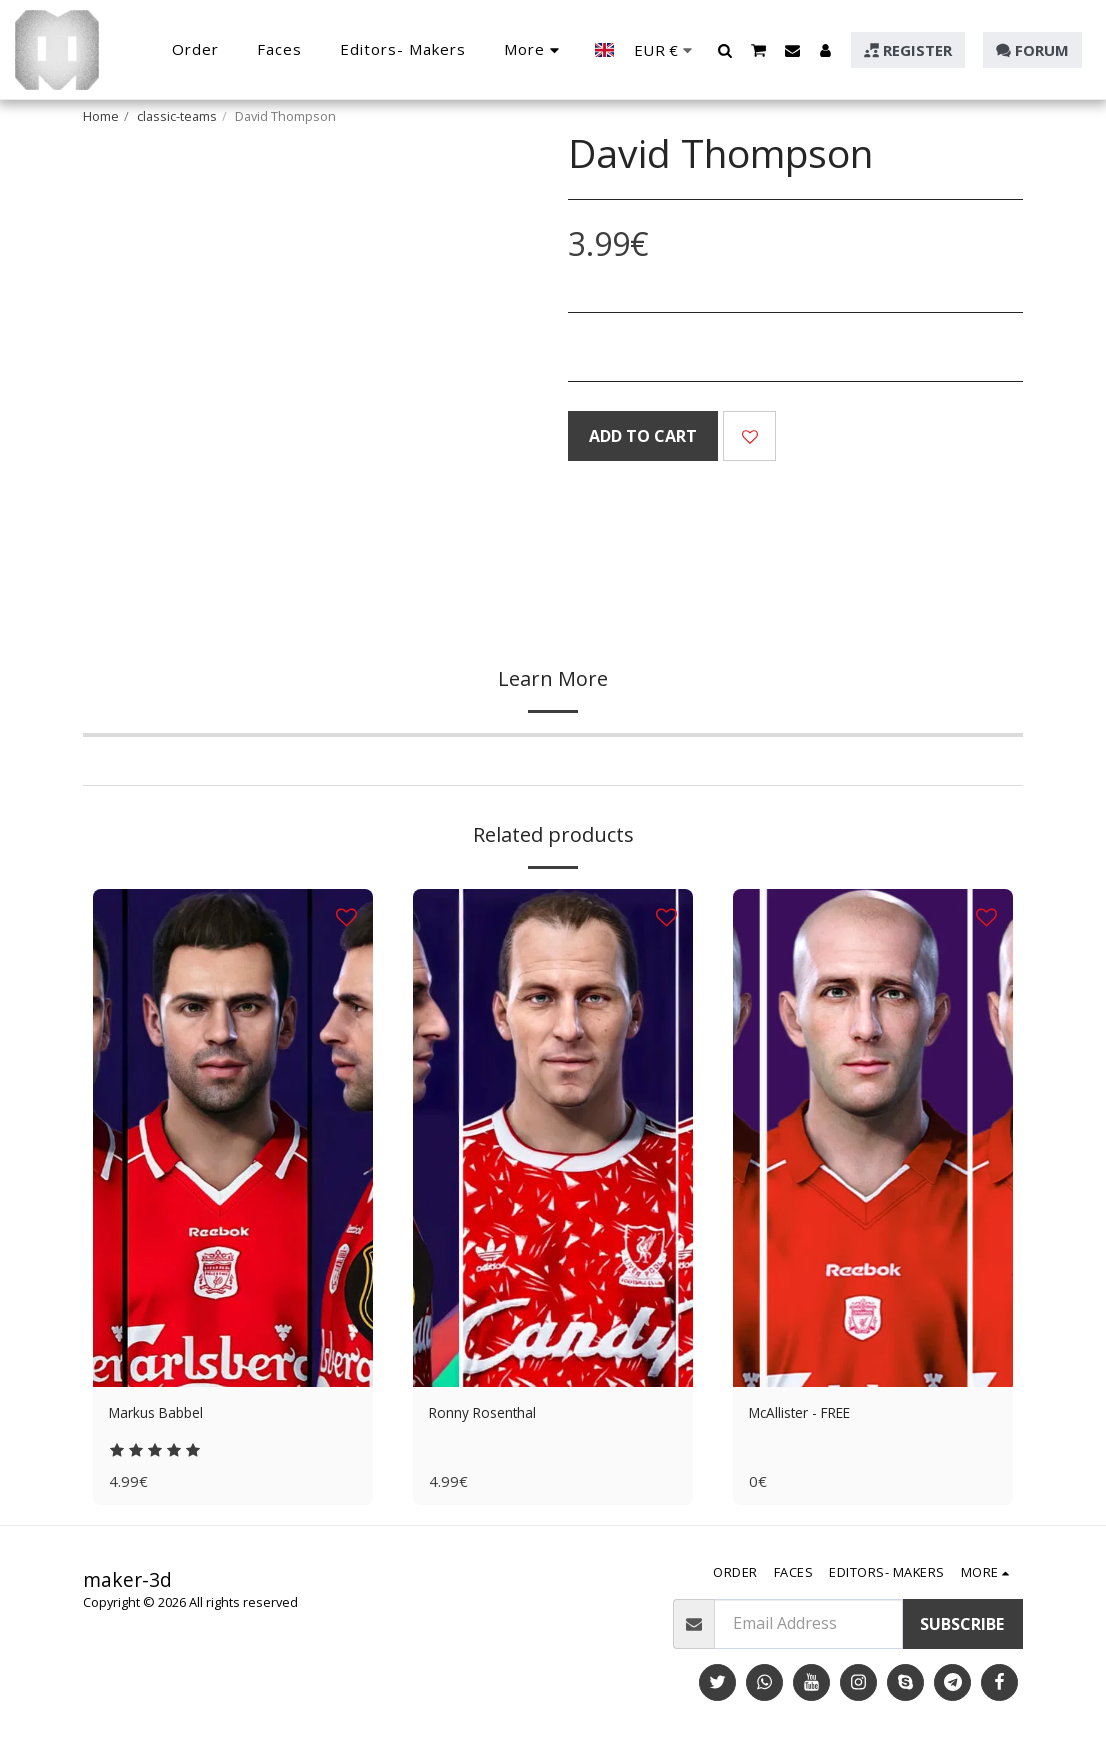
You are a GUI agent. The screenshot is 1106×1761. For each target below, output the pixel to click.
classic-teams (177, 116)
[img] (233, 1138)
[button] (725, 50)
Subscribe (962, 1629)
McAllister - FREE (811, 1415)
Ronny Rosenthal (493, 1415)
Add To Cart (643, 436)
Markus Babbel (166, 1415)
